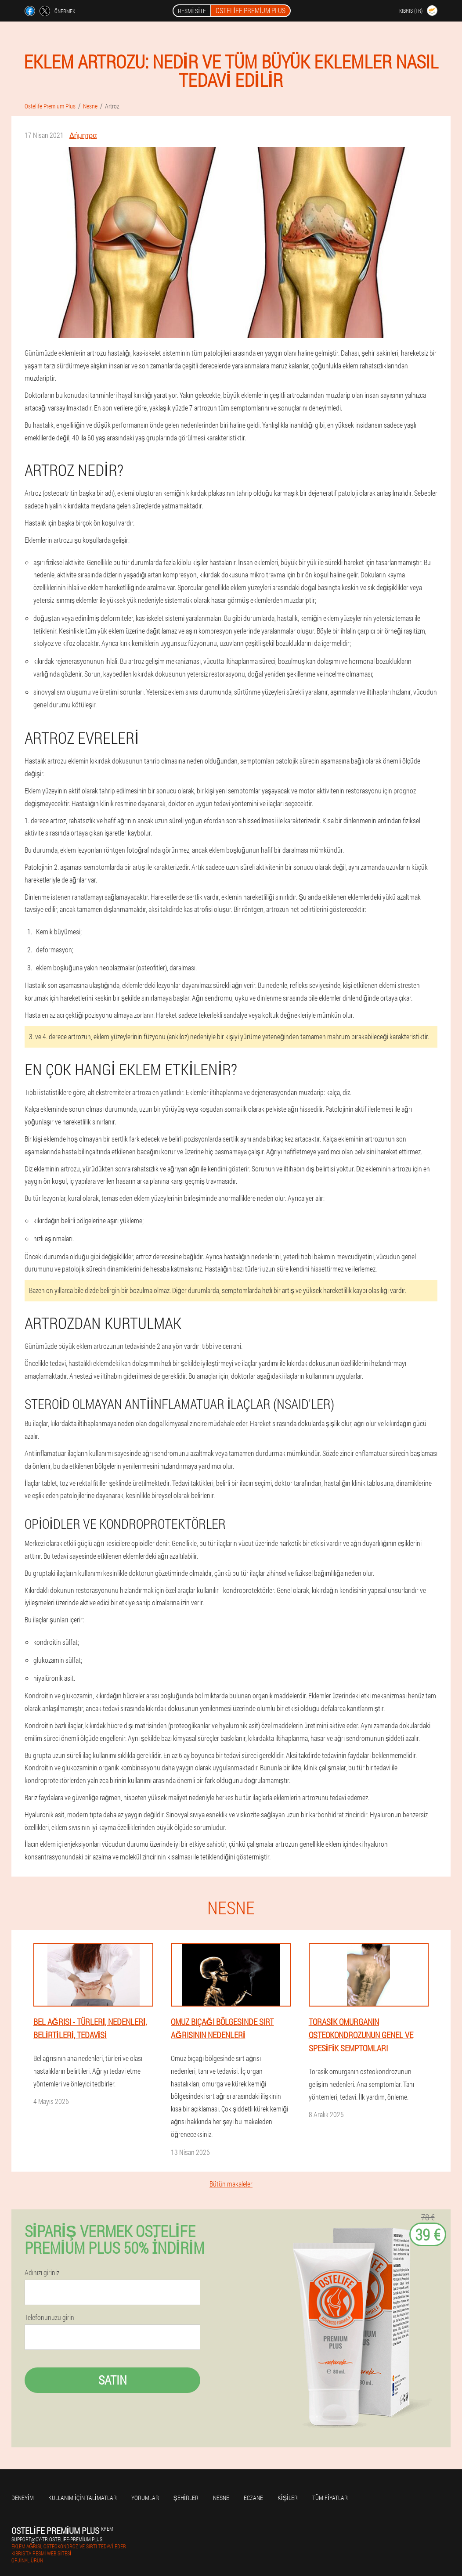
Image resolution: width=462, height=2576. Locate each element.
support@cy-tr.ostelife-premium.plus (56, 2539)
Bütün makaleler (231, 2183)
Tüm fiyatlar (330, 2497)
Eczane (253, 2497)
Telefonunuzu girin (49, 2317)
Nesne (221, 2497)
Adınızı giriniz (42, 2272)
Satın (112, 2380)
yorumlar (145, 2497)
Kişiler (288, 2497)
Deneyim (22, 2497)
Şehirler (186, 2497)
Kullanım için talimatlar (82, 2497)
